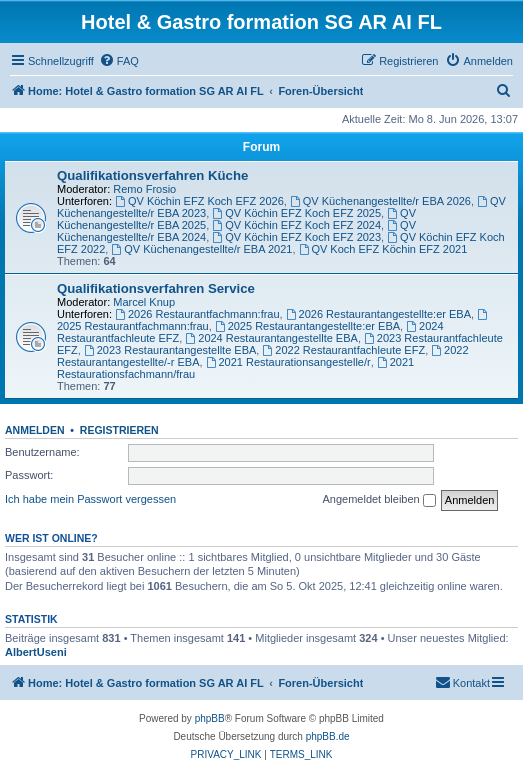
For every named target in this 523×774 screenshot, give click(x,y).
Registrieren (119, 430)
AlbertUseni (36, 652)
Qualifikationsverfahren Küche (152, 175)
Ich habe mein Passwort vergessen (90, 499)
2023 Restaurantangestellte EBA (170, 350)
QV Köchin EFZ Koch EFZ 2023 (296, 237)
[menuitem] (119, 61)
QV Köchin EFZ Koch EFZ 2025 (296, 213)
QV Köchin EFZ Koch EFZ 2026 (199, 201)
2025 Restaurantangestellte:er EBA (307, 326)
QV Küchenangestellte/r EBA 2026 (380, 201)
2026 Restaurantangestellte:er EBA (378, 314)
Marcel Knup (144, 302)
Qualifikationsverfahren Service (156, 288)
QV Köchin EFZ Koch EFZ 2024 (296, 225)
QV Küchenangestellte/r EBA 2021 (201, 249)
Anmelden (35, 430)
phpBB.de (328, 736)
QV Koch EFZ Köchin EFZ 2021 (383, 249)
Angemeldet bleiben (378, 500)
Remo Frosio (144, 189)
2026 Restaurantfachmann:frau (197, 314)
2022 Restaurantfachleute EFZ (343, 350)
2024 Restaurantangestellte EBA (271, 338)
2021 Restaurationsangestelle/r (288, 362)
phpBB (210, 718)
